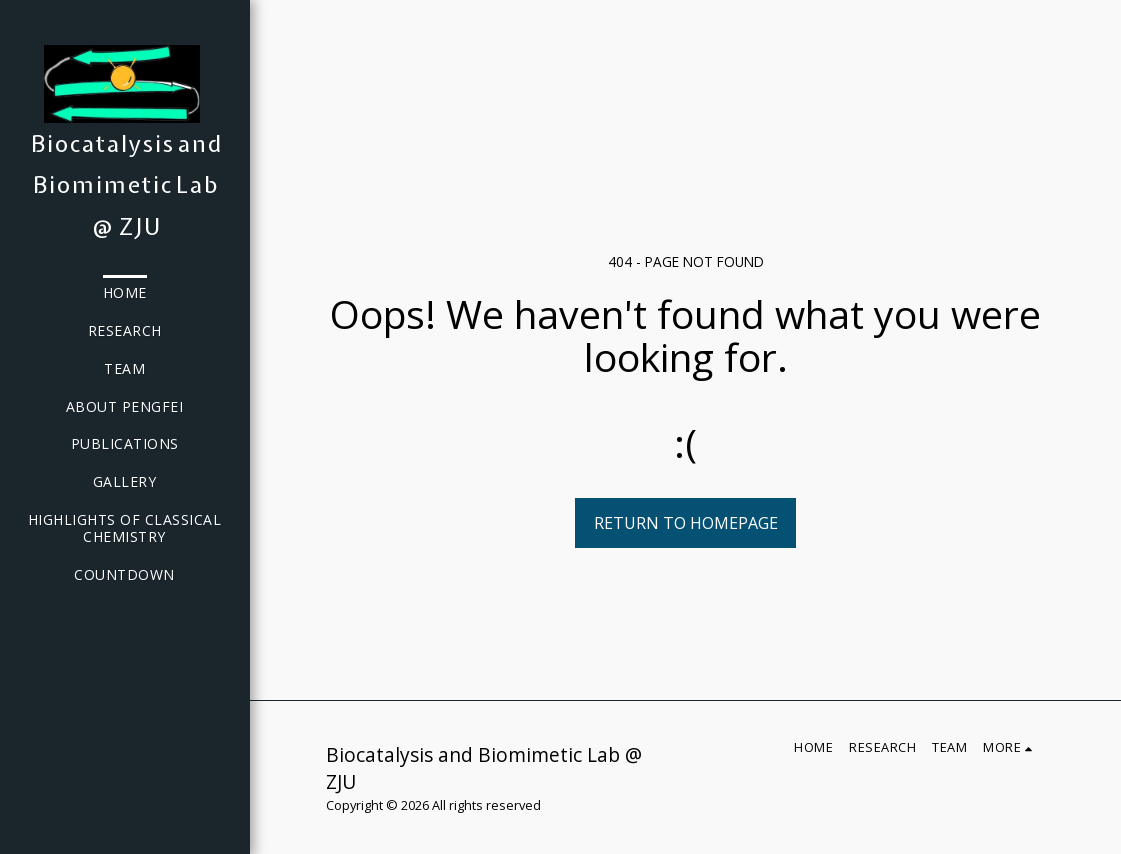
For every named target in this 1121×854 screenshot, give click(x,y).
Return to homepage (686, 523)
